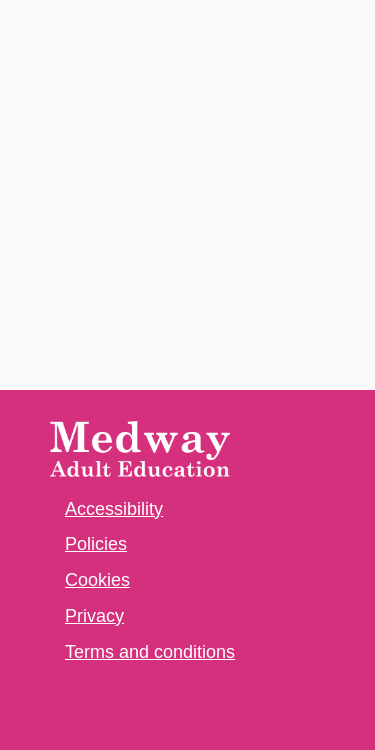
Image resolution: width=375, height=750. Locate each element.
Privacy (94, 616)
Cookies (97, 580)
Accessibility (114, 509)
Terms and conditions (150, 652)
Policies (96, 544)
